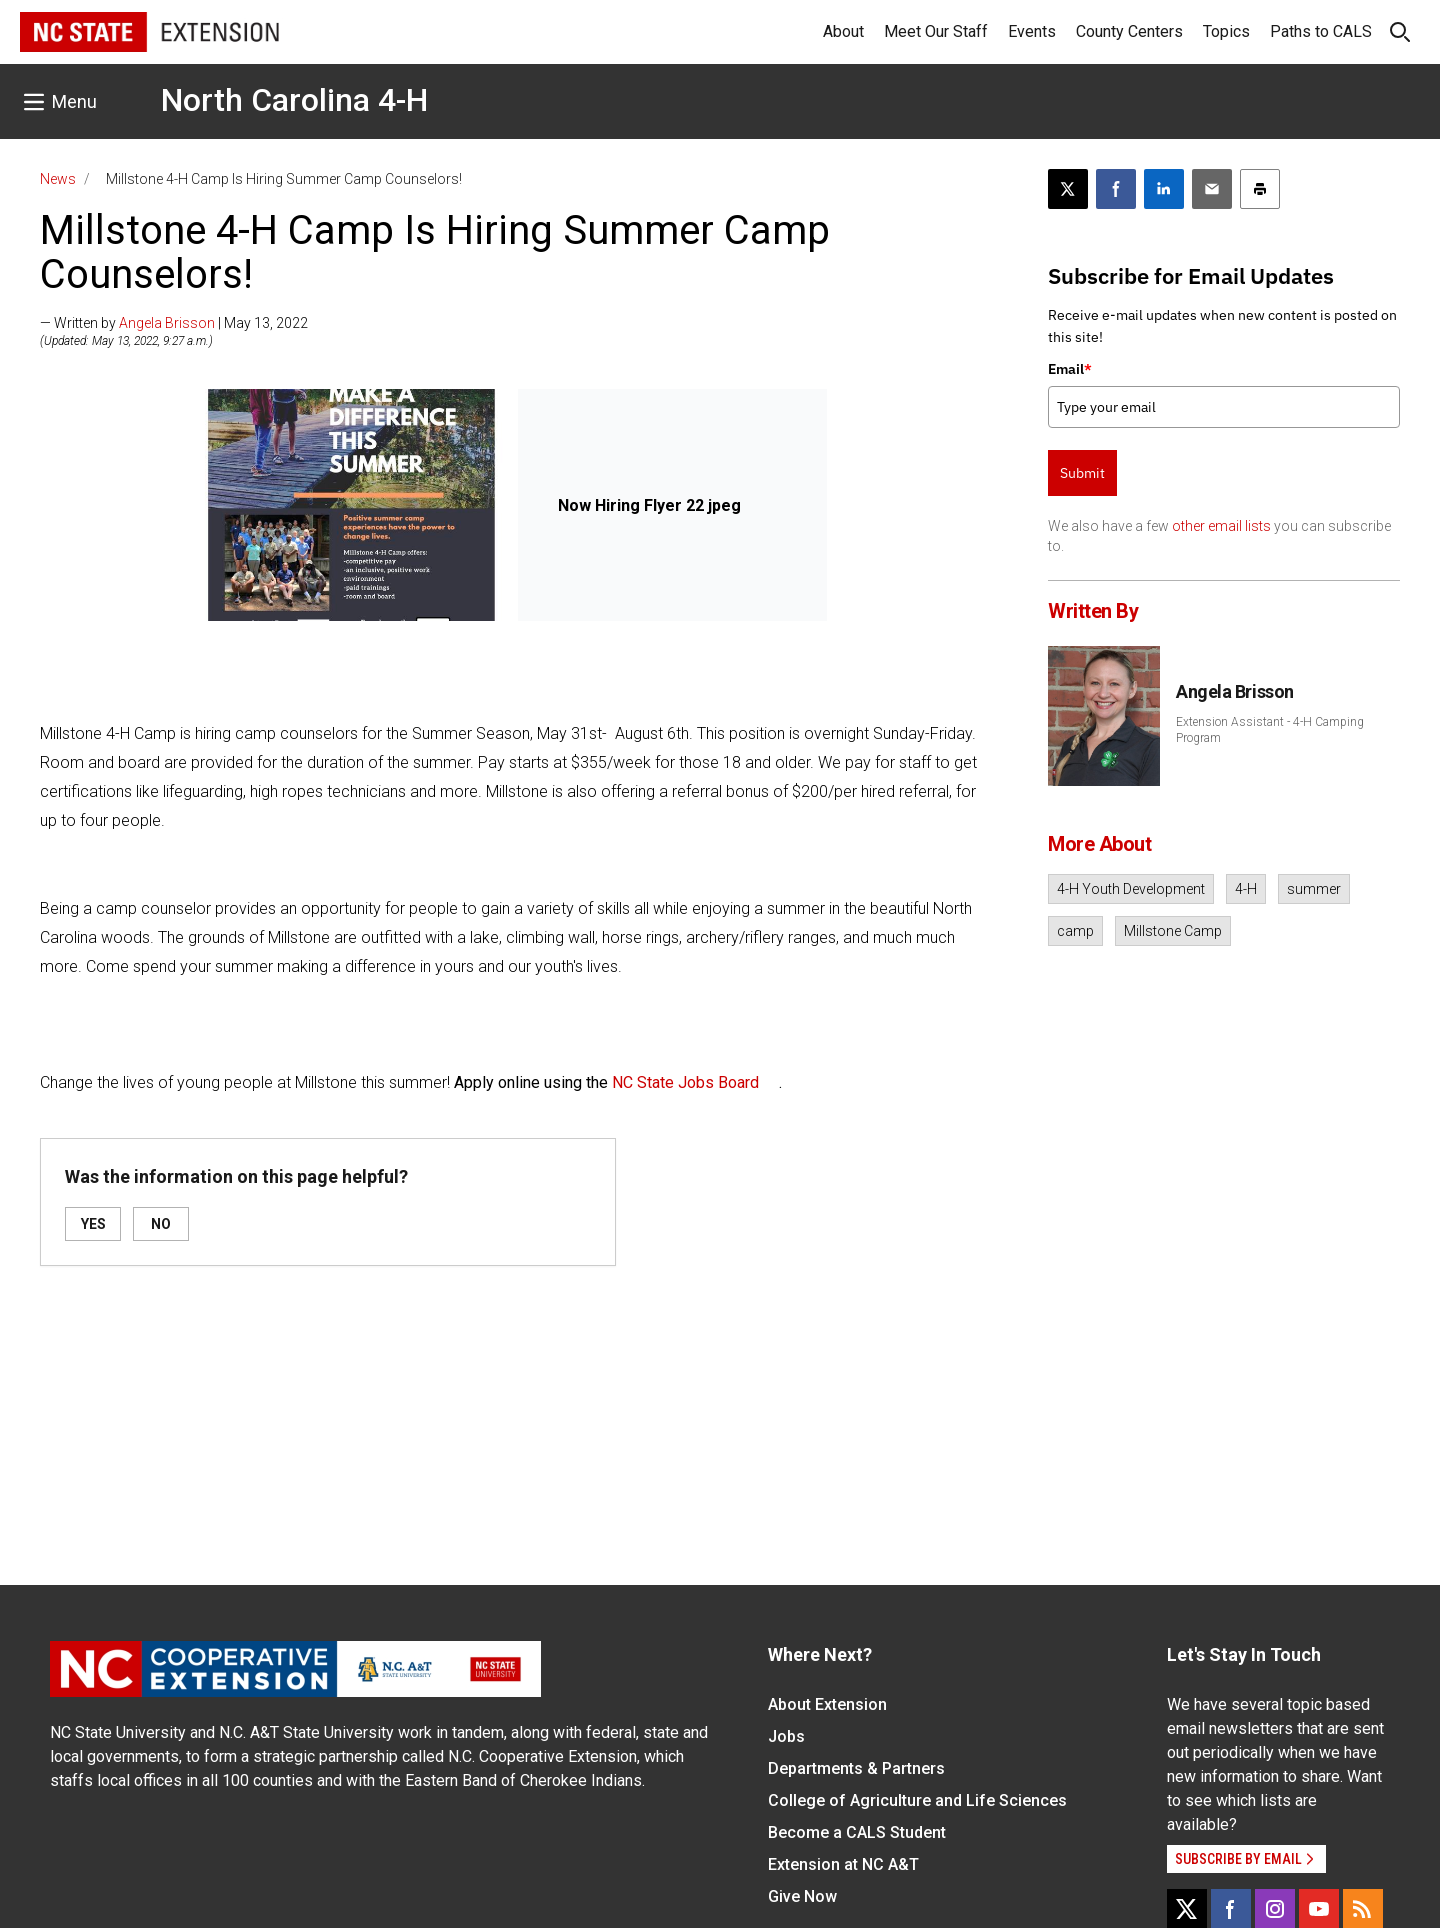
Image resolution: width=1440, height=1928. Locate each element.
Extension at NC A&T (843, 1864)
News (58, 179)
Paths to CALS (1321, 31)
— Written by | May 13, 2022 (174, 323)
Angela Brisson (167, 323)
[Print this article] (1260, 189)
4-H (1246, 889)
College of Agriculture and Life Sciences (917, 1800)
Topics (1226, 31)
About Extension (827, 1704)
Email (1070, 369)
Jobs (786, 1736)
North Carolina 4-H (294, 100)
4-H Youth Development (1131, 889)
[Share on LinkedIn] (1164, 189)
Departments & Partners (856, 1768)
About (843, 31)
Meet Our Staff (936, 31)
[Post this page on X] (1068, 189)
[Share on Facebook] (1116, 189)
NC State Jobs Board (685, 1082)
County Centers (1129, 31)
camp (1075, 931)
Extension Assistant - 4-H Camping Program (1270, 730)
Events (1032, 31)
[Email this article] (1212, 189)
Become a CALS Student (857, 1832)
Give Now (802, 1896)
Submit (1082, 473)
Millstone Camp (1173, 931)
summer (1314, 889)
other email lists (1221, 526)
